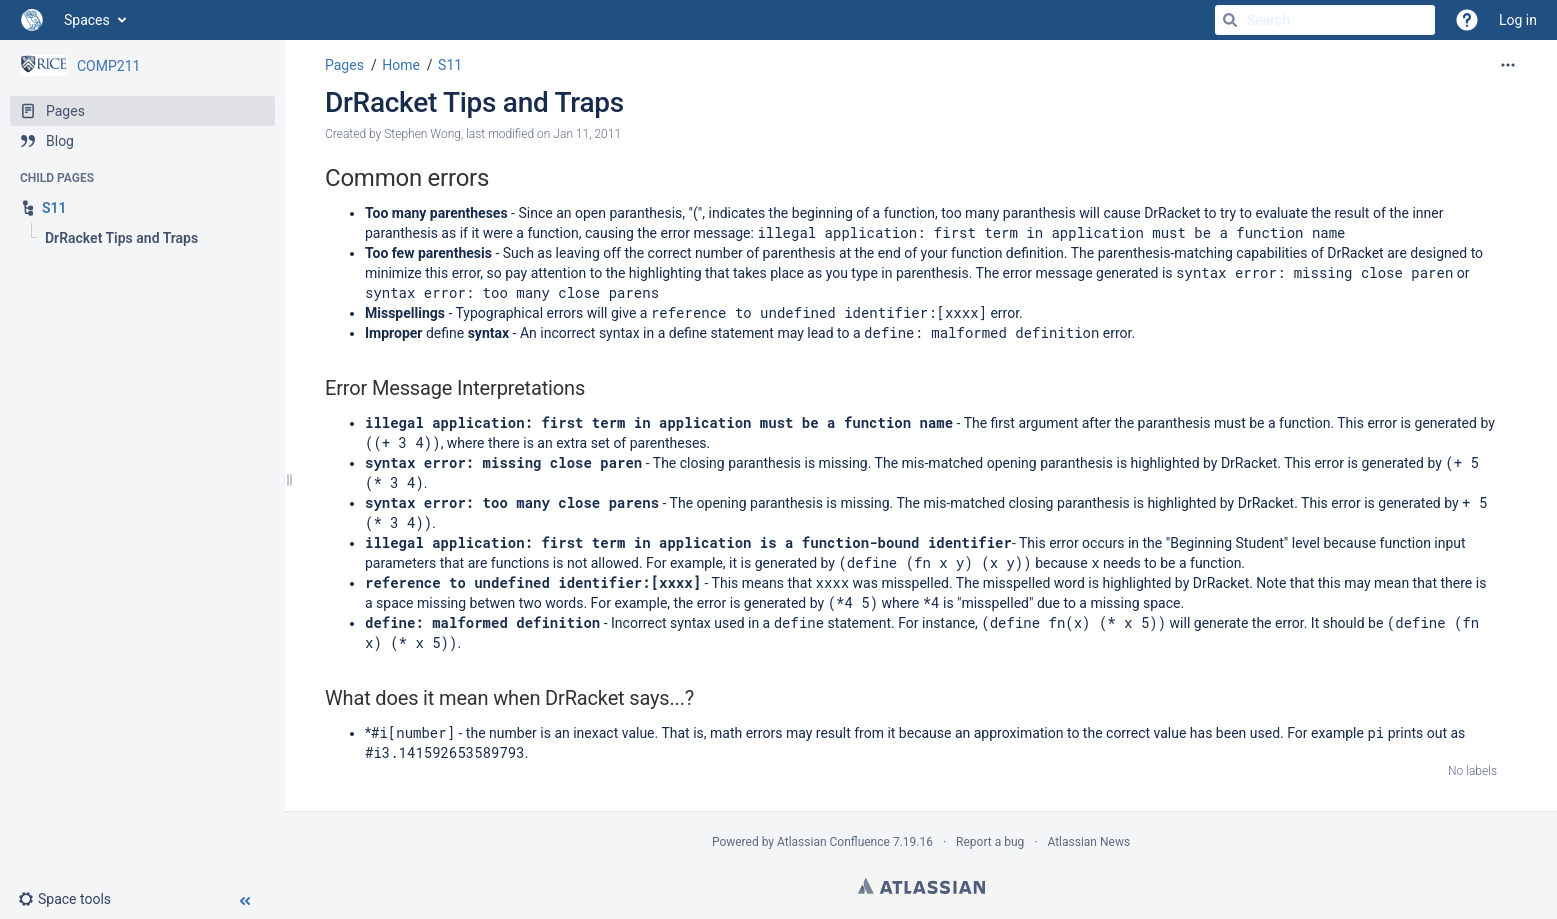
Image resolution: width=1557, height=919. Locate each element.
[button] (72, 899)
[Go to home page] (32, 20)
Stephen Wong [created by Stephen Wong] (422, 134)
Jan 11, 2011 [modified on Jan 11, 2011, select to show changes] (587, 134)
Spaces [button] (87, 20)
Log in (1518, 20)
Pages (344, 65)
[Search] (1230, 20)
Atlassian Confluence (833, 842)
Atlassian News (1088, 842)
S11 (450, 65)
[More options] (1508, 65)
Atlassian (921, 886)
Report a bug (990, 842)
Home (401, 65)
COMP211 (108, 66)
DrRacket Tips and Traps (474, 102)
